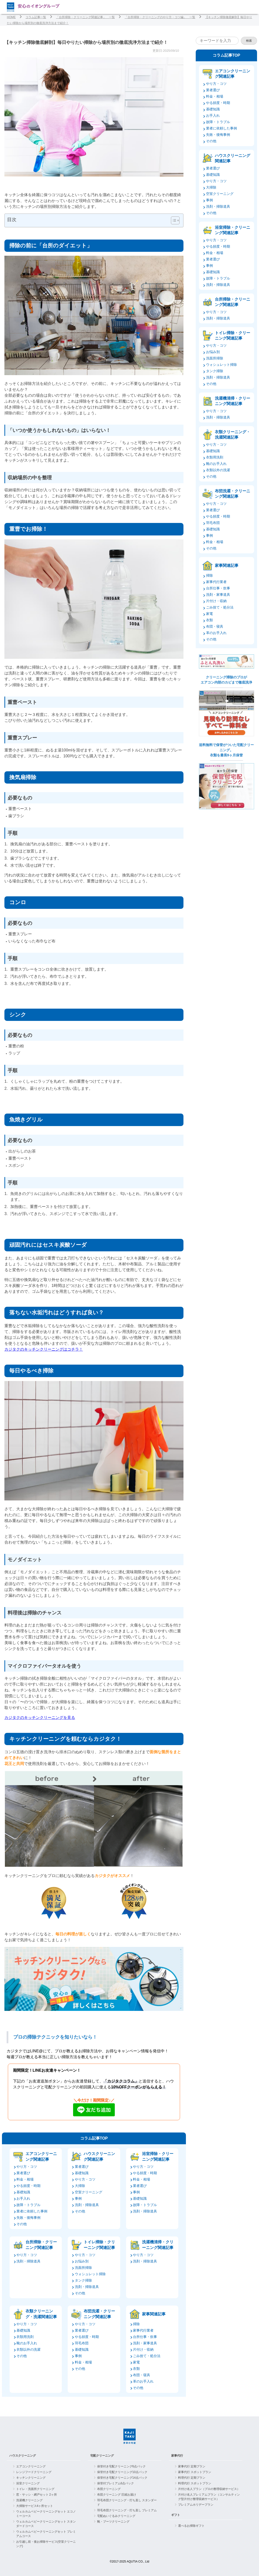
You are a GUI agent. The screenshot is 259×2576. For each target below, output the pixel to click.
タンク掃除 (83, 2280)
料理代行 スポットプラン (194, 2483)
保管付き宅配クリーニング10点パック (122, 2472)
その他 (21, 2224)
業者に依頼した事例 (31, 2211)
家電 (136, 2362)
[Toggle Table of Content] (172, 220)
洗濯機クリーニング (29, 2500)
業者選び (23, 2173)
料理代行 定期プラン (191, 2477)
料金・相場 (25, 2179)
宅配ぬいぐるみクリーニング (116, 2516)
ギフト (175, 2515)
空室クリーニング (88, 2192)
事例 (78, 2198)
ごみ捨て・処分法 (146, 2356)
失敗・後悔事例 (28, 2218)
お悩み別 (82, 2261)
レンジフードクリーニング (34, 2472)
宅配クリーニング (102, 2455)
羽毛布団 (82, 2343)
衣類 (136, 2369)
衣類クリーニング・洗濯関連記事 (41, 2314)
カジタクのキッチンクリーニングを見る (39, 1717)
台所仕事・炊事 (145, 2337)
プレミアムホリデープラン (195, 2504)
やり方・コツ (26, 2167)
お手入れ (23, 2198)
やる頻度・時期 (28, 2186)
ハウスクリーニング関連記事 (99, 2156)
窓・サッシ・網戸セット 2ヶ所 (36, 2494)
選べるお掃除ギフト (191, 2525)
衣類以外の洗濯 (28, 2349)
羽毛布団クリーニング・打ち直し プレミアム (127, 2510)
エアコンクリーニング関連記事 (41, 2156)
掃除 (136, 2324)
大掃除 (80, 2186)
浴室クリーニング (28, 2483)
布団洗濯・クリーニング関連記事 (99, 2314)
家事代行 (177, 2455)
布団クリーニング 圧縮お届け (116, 2494)
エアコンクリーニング (31, 2466)
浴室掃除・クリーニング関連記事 (157, 2156)
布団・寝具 (141, 2375)
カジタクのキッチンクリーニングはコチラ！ (43, 1349)
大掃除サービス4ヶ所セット (34, 2506)
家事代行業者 (143, 2330)
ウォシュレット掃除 (90, 2274)
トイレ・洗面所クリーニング (35, 2489)
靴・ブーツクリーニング (113, 2521)
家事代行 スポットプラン (194, 2472)
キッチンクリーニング (31, 2477)
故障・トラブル (28, 2205)
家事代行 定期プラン (191, 2466)
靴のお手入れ (26, 2343)
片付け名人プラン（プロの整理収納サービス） (209, 2489)
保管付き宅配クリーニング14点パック (122, 2477)
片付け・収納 (143, 2349)
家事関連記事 (154, 2314)
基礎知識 (23, 2192)
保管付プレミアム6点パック (115, 2483)
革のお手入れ (143, 2381)
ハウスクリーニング (22, 2455)
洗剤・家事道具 (145, 2343)
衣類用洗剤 (25, 2337)
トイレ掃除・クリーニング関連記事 (99, 2244)
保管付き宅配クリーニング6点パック (121, 2466)
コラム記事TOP (94, 2138)
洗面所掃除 (83, 2268)
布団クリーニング (109, 2489)
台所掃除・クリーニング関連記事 (41, 2244)
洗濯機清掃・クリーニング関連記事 (157, 2244)
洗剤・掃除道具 (87, 2205)
